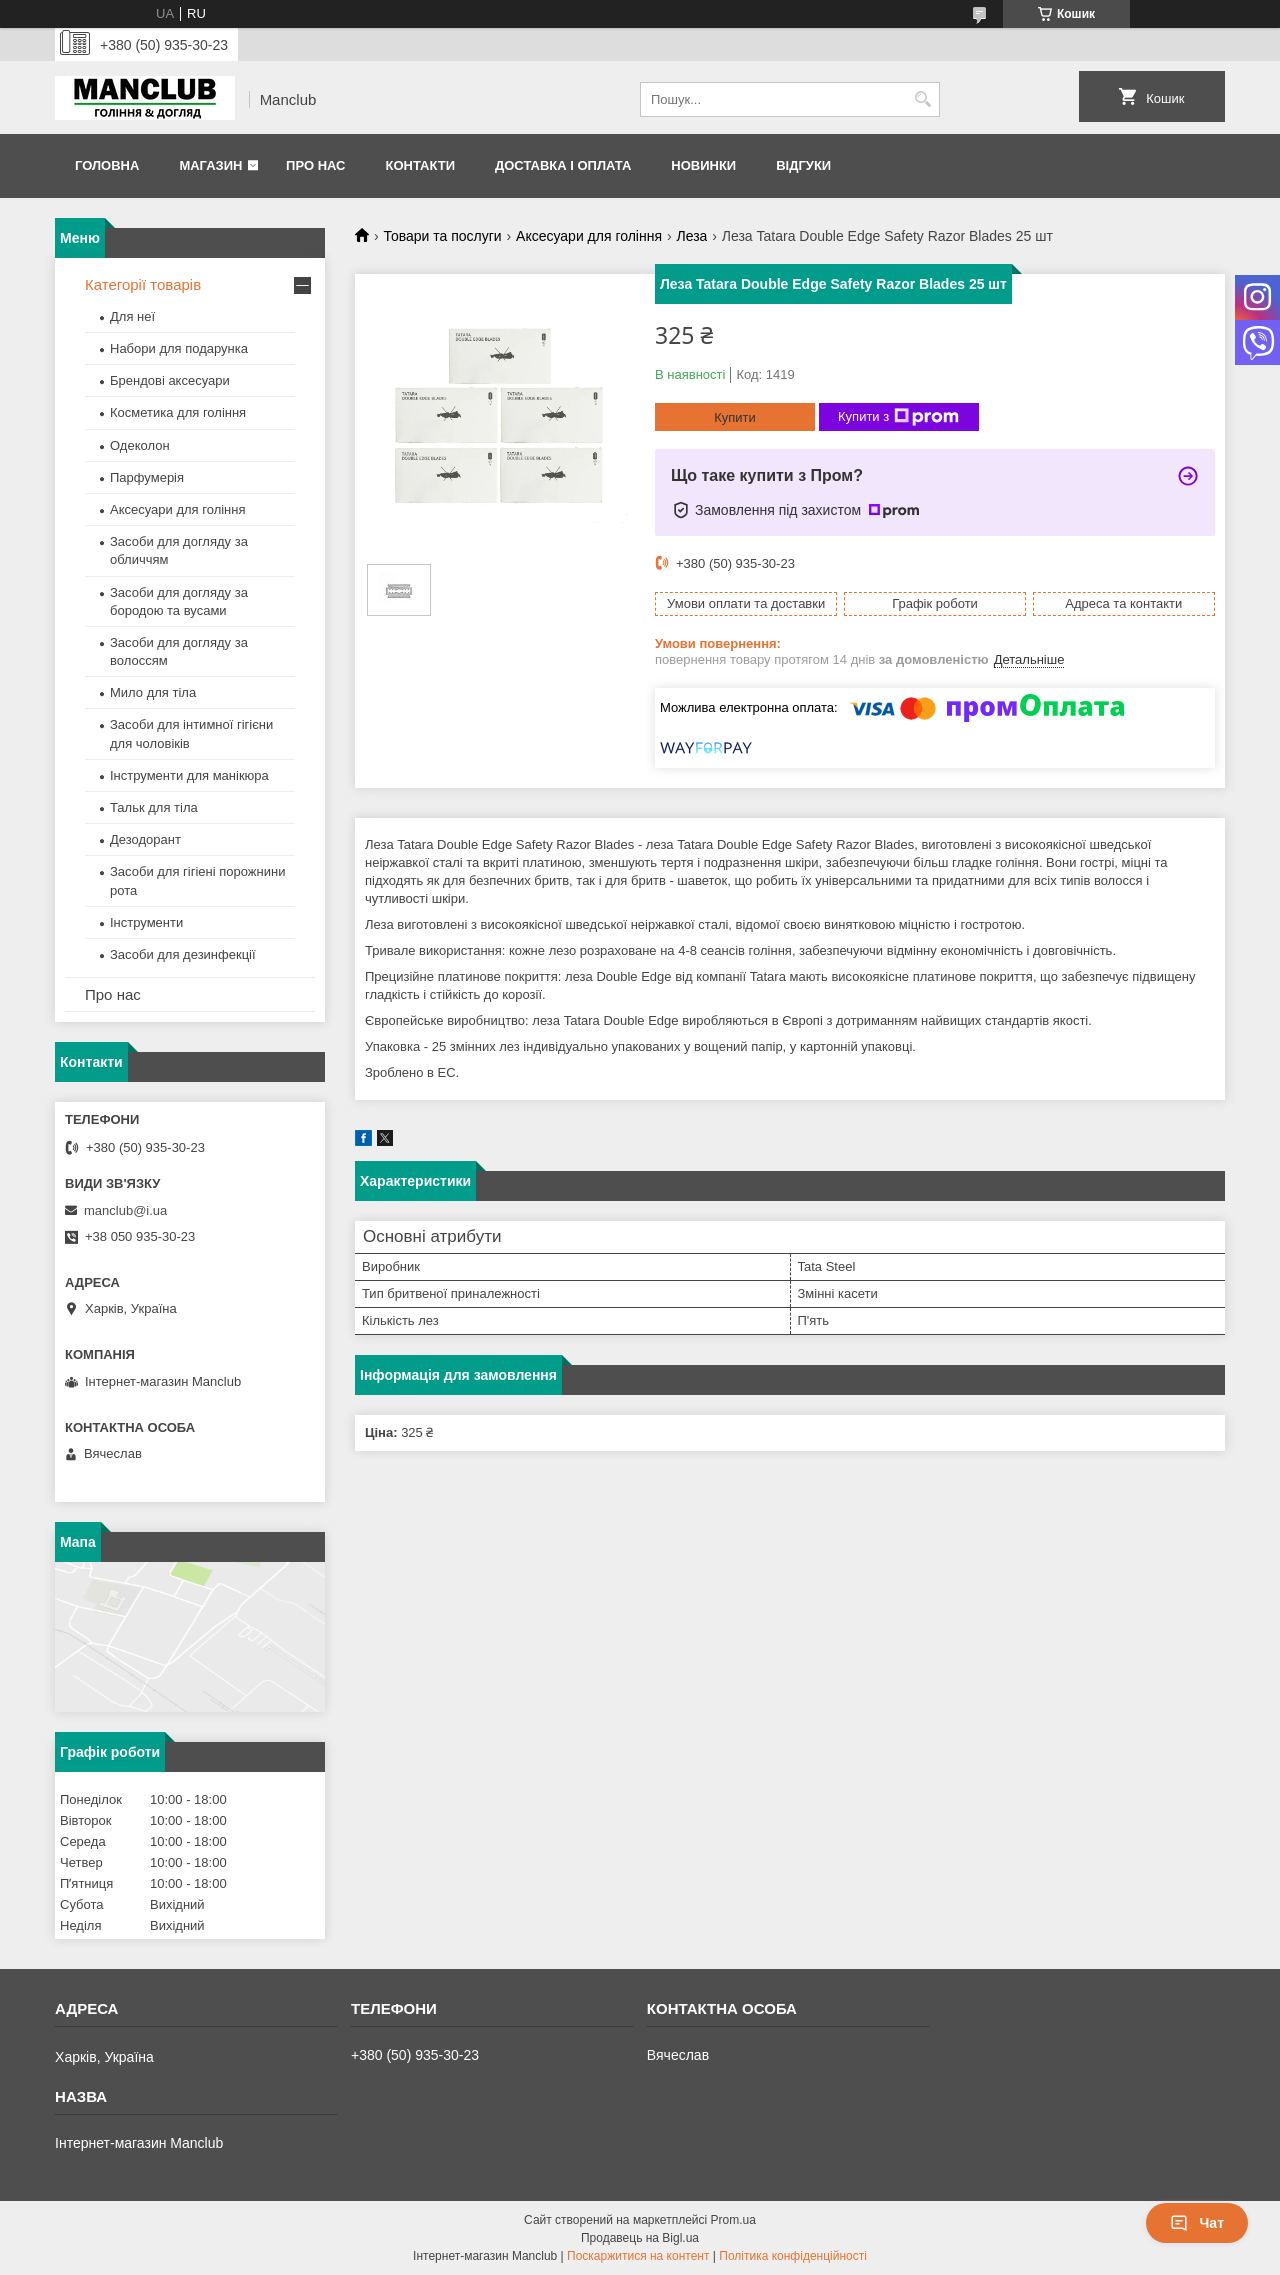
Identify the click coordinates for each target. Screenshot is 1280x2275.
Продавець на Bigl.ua (640, 2238)
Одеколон (140, 445)
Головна (107, 165)
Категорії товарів (143, 284)
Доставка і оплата (563, 165)
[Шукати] (922, 99)
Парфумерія (147, 477)
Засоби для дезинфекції (183, 954)
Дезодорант (145, 839)
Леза (691, 236)
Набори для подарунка (179, 348)
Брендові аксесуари (170, 380)
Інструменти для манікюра (189, 775)
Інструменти (146, 922)
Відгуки (803, 165)
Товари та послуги (442, 236)
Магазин (210, 165)
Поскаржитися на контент (638, 2256)
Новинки (703, 165)
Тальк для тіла (154, 807)
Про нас (315, 165)
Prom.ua (733, 2220)
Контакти (420, 165)
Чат (1197, 2223)
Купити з (898, 417)
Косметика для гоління (178, 412)
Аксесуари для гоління (589, 236)
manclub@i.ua (125, 1210)
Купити (735, 417)
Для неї (132, 316)
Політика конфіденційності (793, 2256)
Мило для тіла (153, 692)
